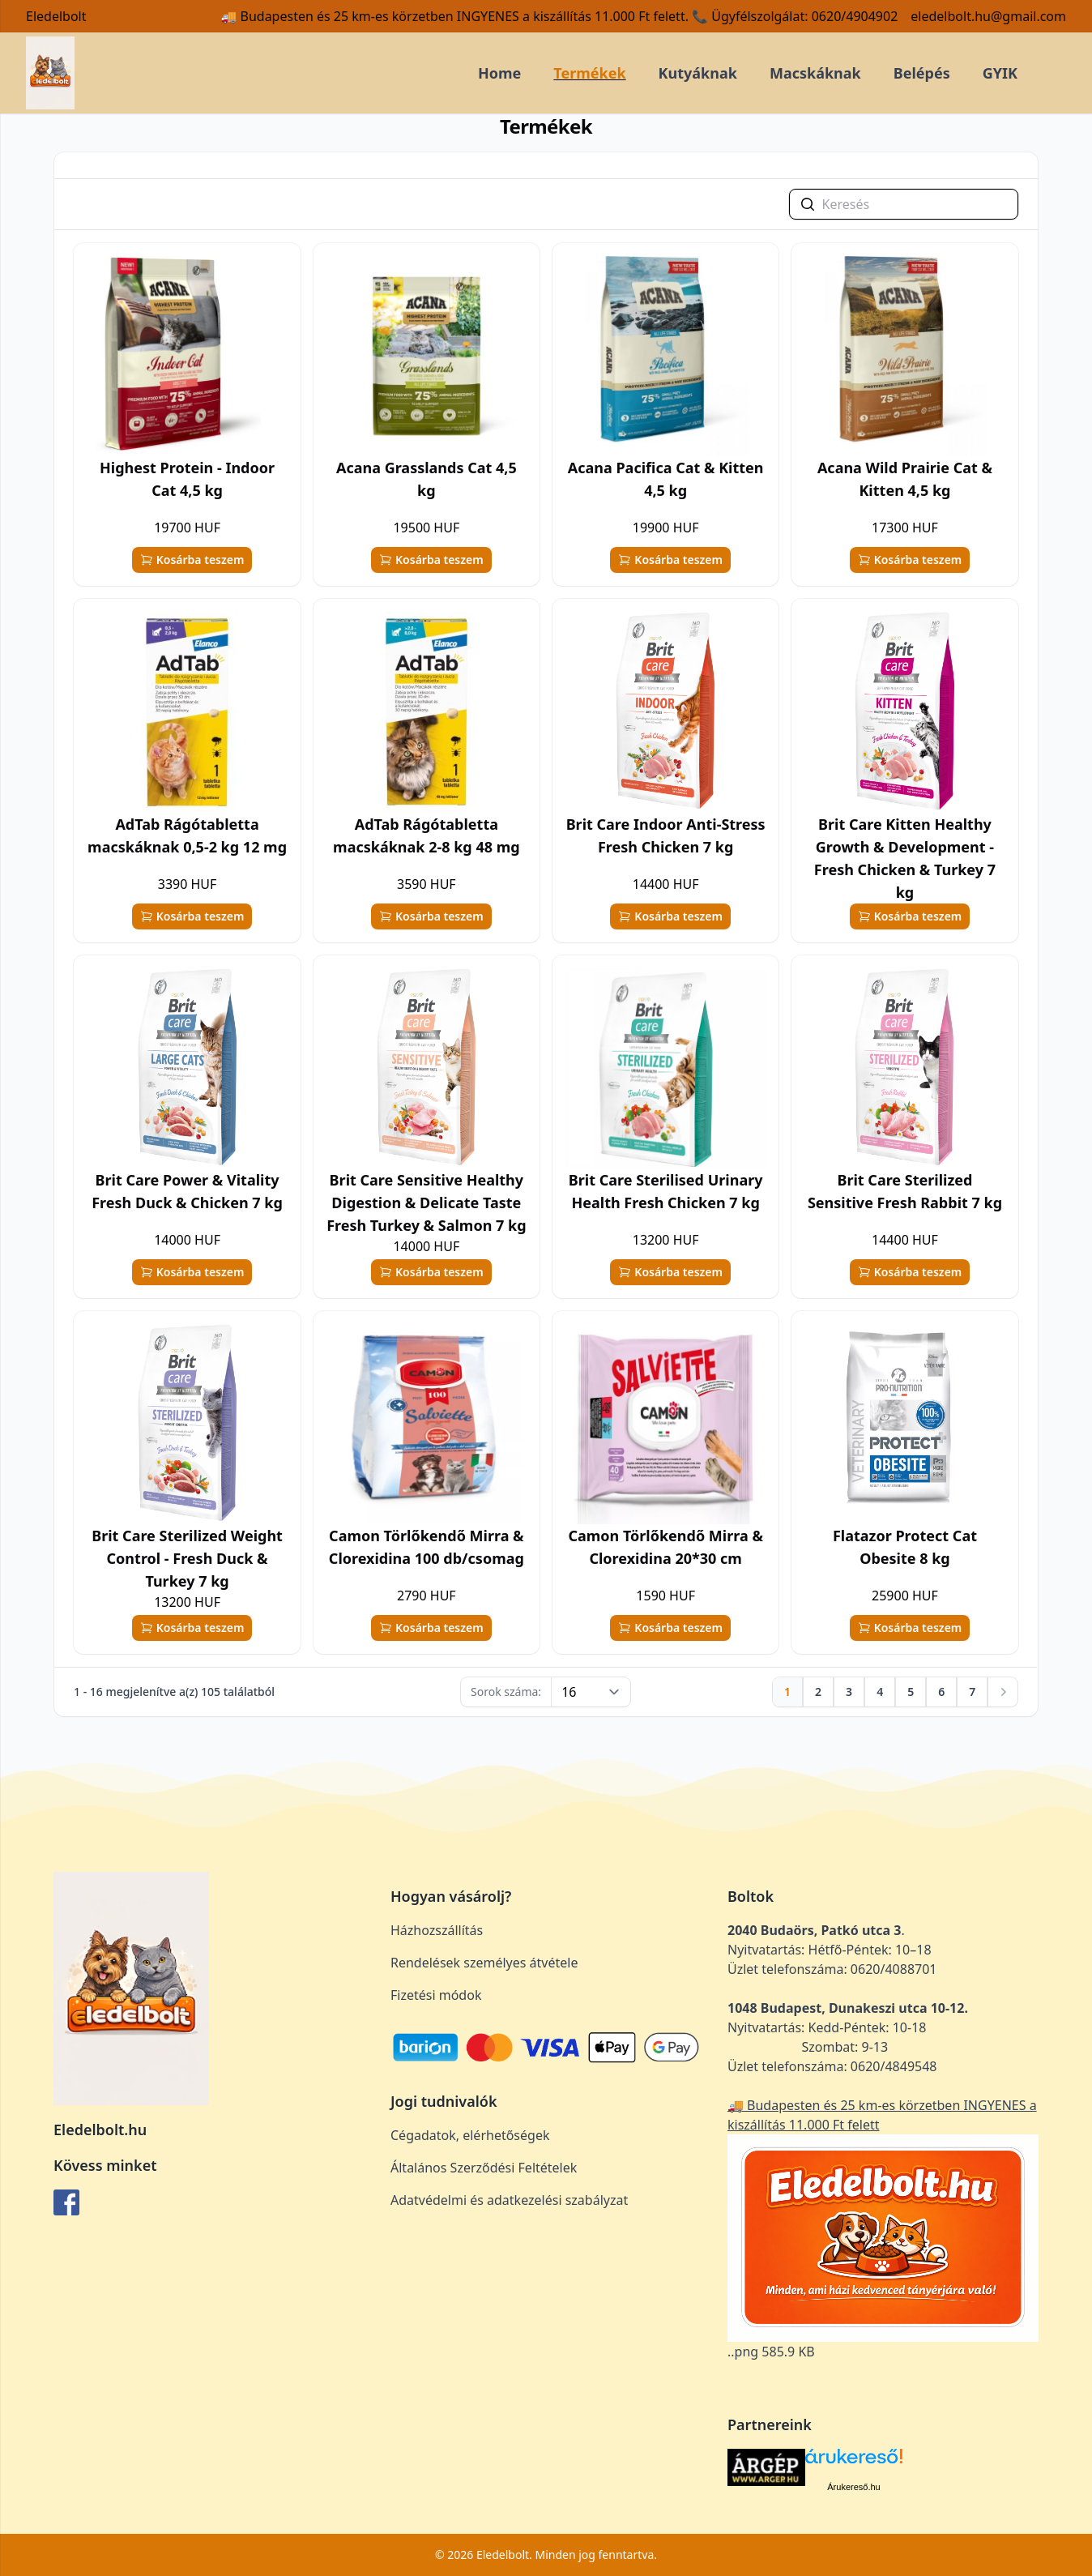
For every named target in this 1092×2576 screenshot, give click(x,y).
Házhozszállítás (436, 1930)
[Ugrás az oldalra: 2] (819, 1692)
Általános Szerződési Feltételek (483, 2168)
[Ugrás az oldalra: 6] (942, 1692)
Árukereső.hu (853, 2487)
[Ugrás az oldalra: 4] (880, 1692)
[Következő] (1003, 1692)
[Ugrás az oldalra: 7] (972, 1692)
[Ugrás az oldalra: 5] (911, 1692)
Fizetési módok (435, 1995)
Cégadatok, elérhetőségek (469, 2135)
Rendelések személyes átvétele (484, 1963)
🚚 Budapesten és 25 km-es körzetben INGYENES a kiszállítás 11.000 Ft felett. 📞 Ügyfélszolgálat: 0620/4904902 (559, 16)
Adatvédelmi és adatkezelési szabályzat (509, 2200)
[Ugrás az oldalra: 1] (787, 1692)
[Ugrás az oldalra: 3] (849, 1692)
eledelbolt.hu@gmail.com (988, 16)
